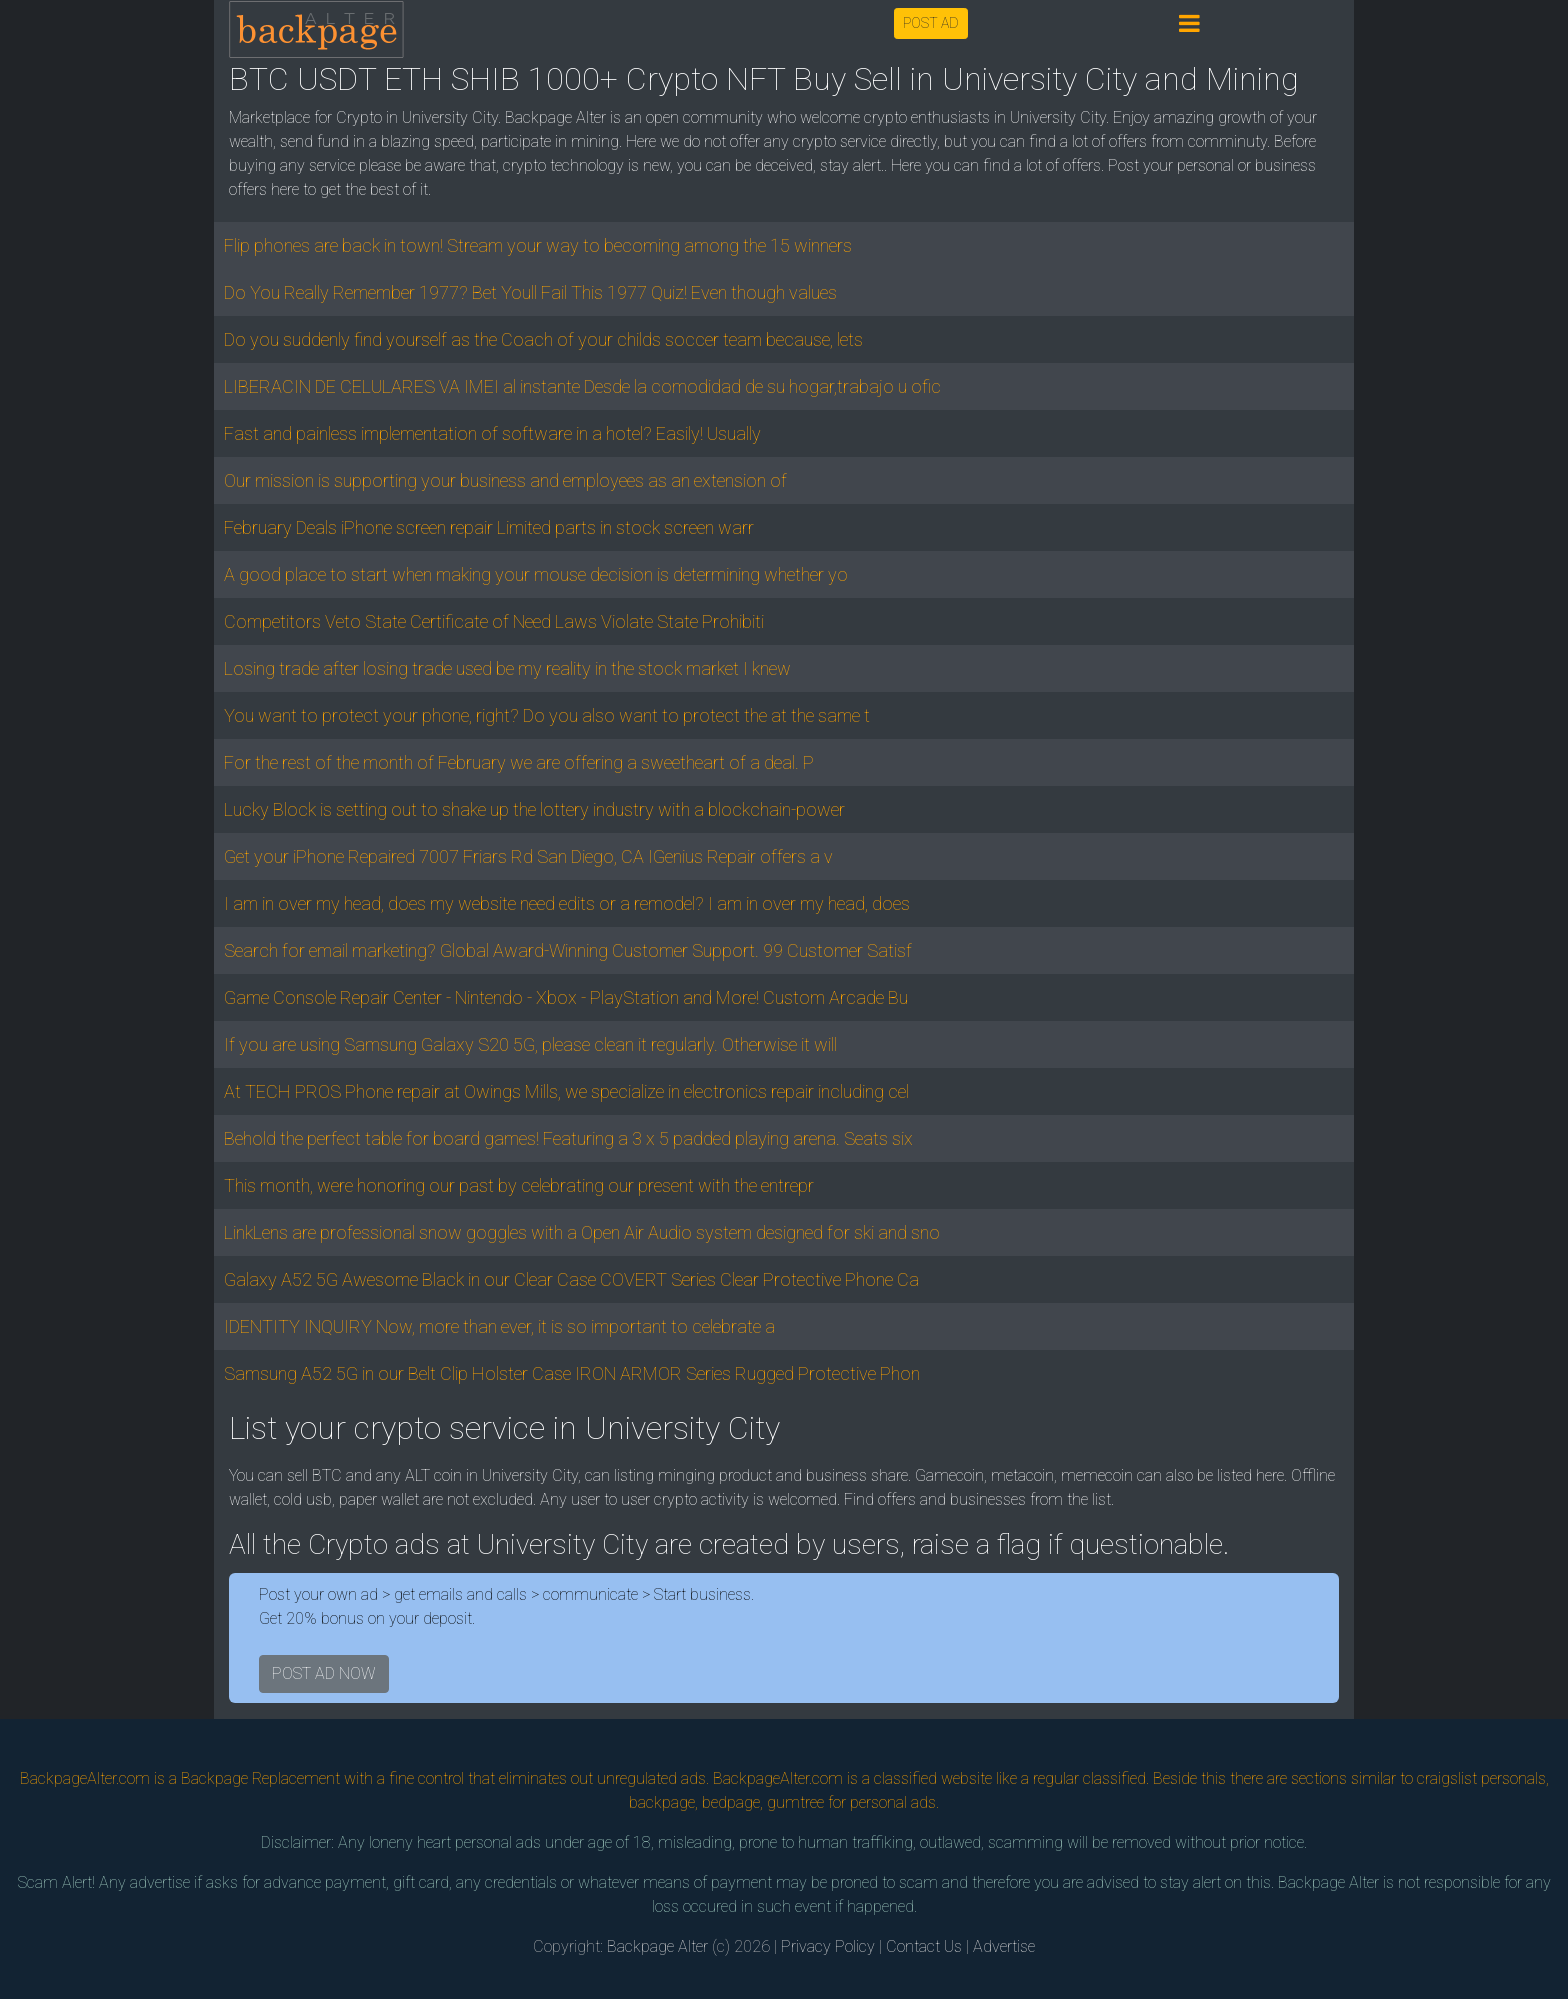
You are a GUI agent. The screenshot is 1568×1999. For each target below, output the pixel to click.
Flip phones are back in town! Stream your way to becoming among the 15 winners (538, 245)
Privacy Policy (828, 1946)
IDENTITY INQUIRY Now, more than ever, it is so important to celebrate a (499, 1326)
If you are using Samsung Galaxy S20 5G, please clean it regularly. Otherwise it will (530, 1044)
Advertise (1004, 1946)
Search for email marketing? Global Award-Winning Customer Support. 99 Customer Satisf (568, 950)
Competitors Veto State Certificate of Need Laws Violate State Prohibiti (494, 621)
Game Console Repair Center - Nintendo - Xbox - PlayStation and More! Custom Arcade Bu (566, 997)
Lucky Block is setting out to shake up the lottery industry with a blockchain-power (534, 809)
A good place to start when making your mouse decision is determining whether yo (536, 574)
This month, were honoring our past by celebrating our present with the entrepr (519, 1185)
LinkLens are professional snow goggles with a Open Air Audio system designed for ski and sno (582, 1232)
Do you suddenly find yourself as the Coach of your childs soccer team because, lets (543, 339)
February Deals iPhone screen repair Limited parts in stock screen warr (489, 527)
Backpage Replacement (260, 1778)
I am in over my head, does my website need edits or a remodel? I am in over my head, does (567, 903)
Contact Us (924, 1946)
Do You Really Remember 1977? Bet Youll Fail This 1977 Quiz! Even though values (530, 292)
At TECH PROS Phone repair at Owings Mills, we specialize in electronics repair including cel (566, 1091)
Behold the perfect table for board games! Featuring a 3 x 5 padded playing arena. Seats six (568, 1138)
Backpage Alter (657, 1946)
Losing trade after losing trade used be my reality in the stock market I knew (507, 668)
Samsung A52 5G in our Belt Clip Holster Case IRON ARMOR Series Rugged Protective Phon (572, 1373)
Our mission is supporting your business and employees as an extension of (505, 480)
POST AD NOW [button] (324, 1673)
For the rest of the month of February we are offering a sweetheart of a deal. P (519, 762)
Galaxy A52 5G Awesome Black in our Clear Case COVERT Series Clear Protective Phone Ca (571, 1279)
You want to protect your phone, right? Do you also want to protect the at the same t (547, 715)
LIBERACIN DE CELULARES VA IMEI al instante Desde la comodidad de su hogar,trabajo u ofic (582, 386)
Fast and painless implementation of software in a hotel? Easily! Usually (492, 433)
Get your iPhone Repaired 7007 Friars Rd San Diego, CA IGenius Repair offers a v (528, 856)
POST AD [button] (931, 23)
